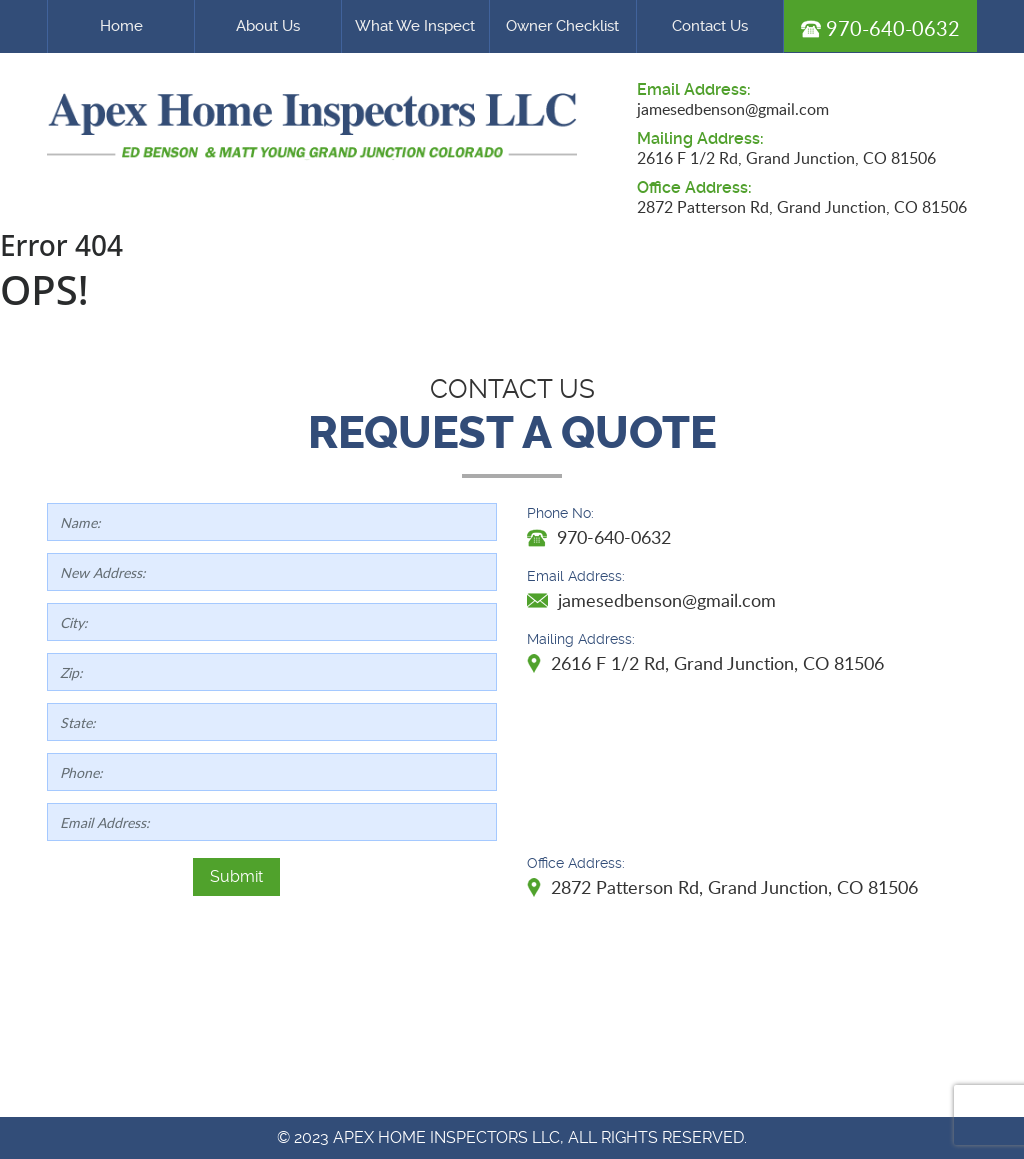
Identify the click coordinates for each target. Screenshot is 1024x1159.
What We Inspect (415, 26)
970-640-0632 (880, 28)
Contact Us (710, 26)
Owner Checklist (562, 26)
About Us (268, 26)
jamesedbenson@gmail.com (733, 109)
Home (121, 26)
